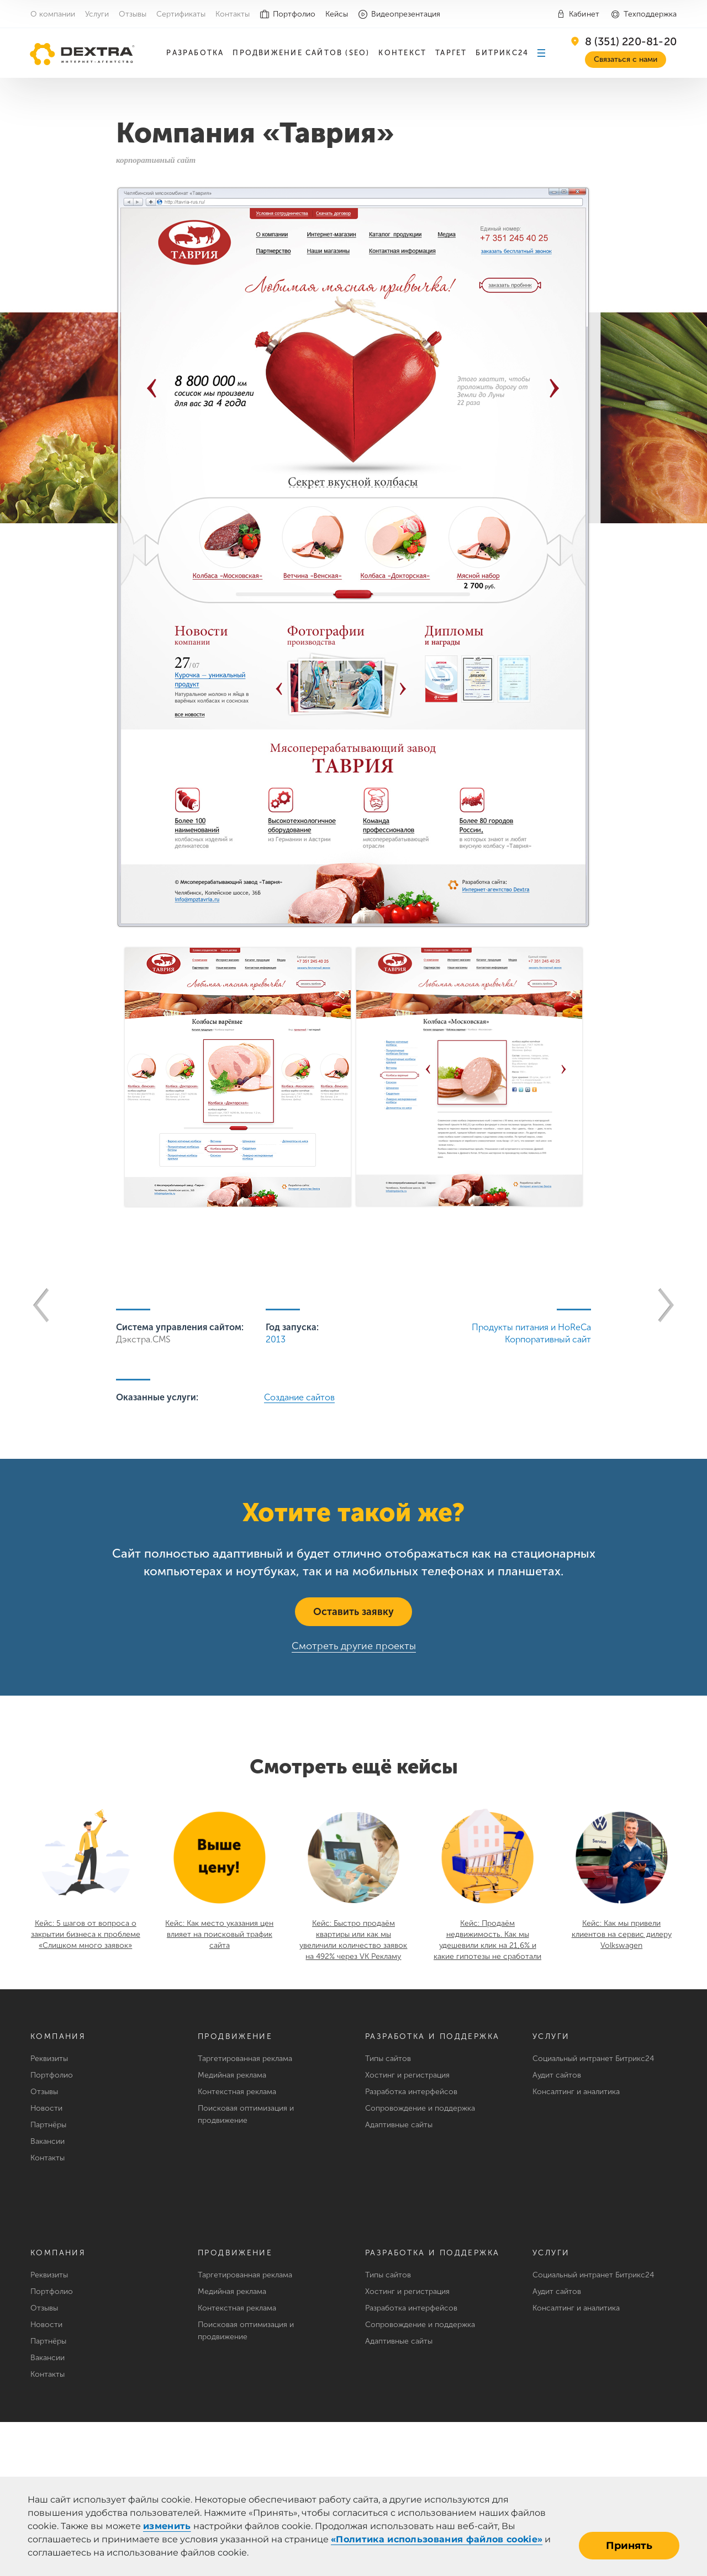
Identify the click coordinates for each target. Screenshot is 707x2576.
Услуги (97, 14)
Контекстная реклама (237, 2091)
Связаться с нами (625, 59)
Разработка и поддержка (432, 2036)
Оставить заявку (353, 1612)
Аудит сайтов (556, 2075)
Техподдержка (650, 14)
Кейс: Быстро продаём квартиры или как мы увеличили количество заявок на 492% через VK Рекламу (353, 1940)
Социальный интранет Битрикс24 (593, 2058)
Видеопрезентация (405, 14)
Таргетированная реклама (245, 2058)
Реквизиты (49, 2058)
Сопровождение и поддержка (420, 2108)
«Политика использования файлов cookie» (436, 2539)
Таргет (451, 53)
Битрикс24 (502, 53)
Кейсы (336, 14)
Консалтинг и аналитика (576, 2091)
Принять (629, 2546)
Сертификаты (180, 14)
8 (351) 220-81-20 (631, 41)
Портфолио (294, 14)
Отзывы (132, 14)
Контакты (232, 14)
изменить (167, 2526)
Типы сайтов (388, 2058)
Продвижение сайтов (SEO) (301, 53)
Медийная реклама (232, 2075)
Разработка (195, 53)
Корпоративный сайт (548, 1339)
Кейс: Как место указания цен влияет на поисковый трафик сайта (219, 1934)
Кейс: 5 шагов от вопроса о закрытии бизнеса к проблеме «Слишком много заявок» (85, 1934)
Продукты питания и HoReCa (531, 1327)
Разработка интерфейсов (411, 2091)
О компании (52, 14)
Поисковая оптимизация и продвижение (246, 2114)
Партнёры (48, 2124)
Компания (58, 2036)
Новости (46, 2108)
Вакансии (47, 2141)
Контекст (402, 53)
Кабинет (584, 14)
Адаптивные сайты (398, 2124)
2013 (276, 1339)
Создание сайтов (299, 1397)
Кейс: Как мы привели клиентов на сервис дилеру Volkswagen (622, 1934)
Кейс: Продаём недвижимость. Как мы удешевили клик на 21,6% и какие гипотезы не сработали (487, 1940)
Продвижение (235, 2036)
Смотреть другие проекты (354, 1646)
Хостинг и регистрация (407, 2075)
